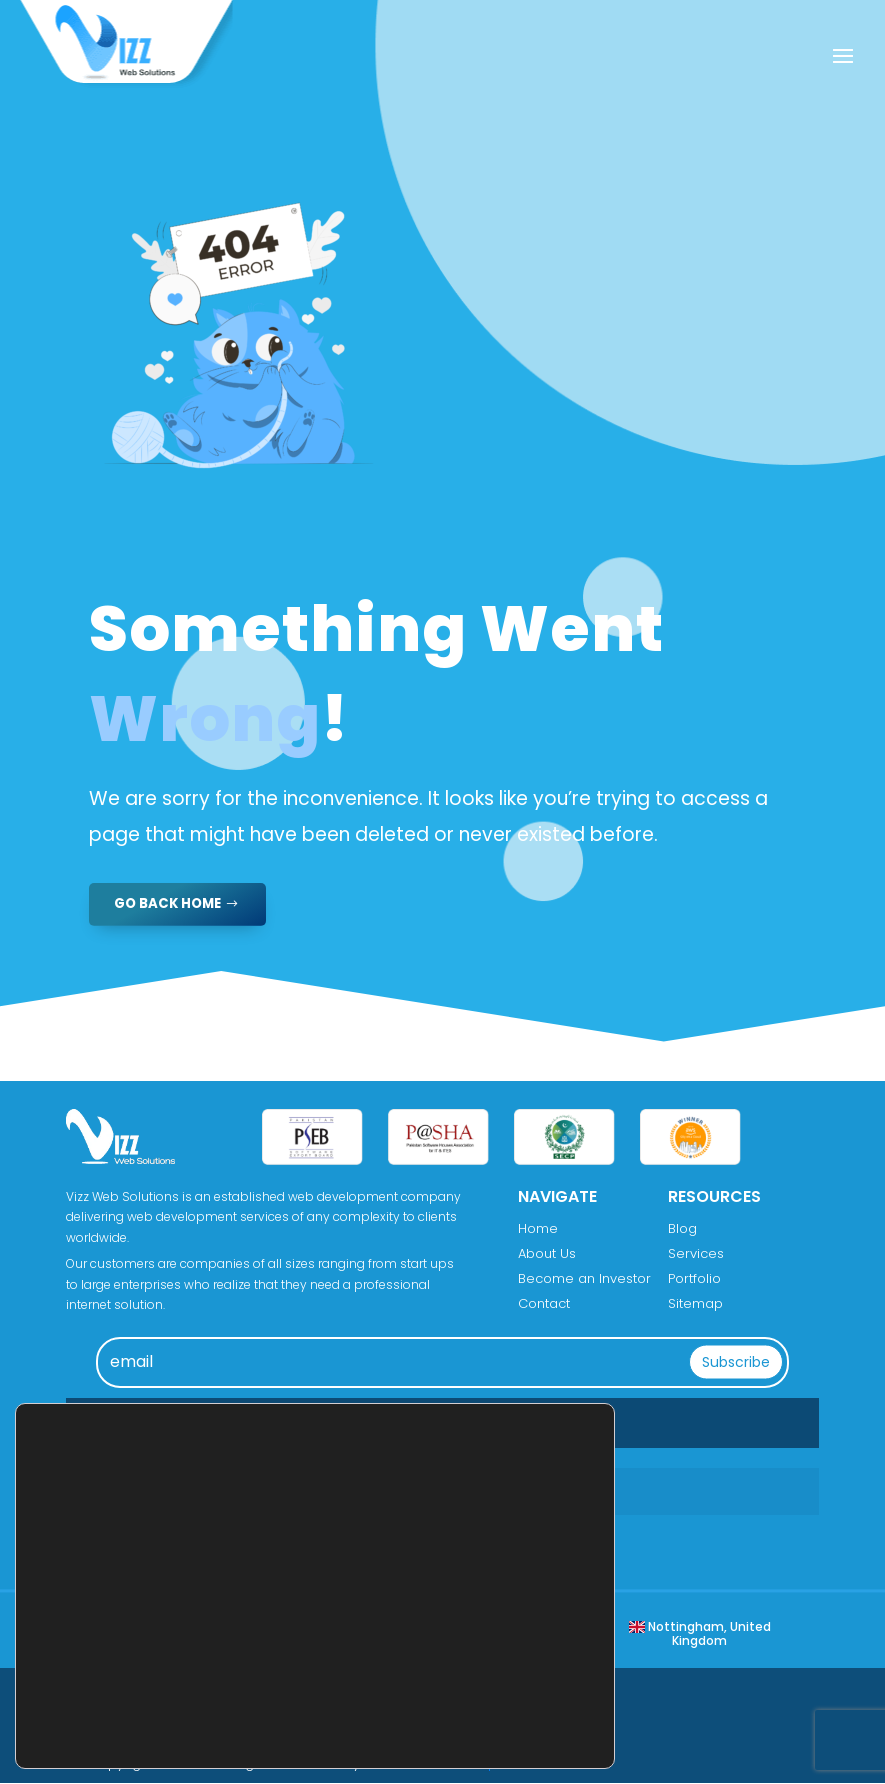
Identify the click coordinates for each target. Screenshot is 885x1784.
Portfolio (694, 1279)
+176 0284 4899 (194, 1492)
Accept (533, 1684)
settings (195, 1724)
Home (538, 1229)
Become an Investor (584, 1279)
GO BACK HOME (171, 904)
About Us (547, 1254)
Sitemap (695, 1304)
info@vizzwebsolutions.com (234, 1540)
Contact (544, 1304)
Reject (533, 1726)
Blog (682, 1229)
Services (696, 1254)
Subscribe (736, 1362)
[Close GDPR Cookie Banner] (597, 1660)
